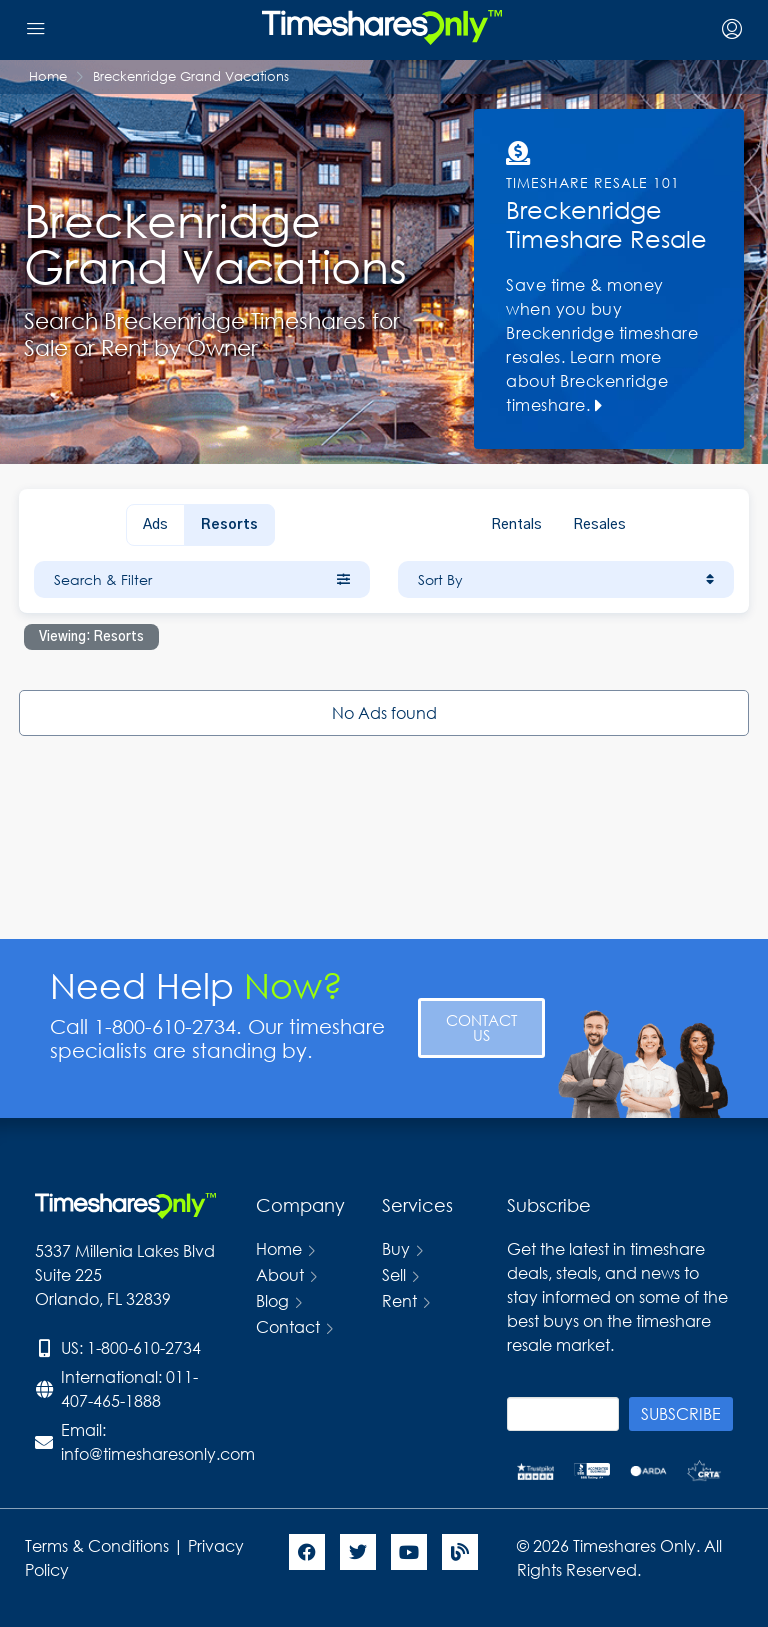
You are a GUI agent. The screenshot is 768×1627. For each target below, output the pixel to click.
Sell (394, 1274)
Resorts (229, 525)
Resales (599, 525)
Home (279, 1248)
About (280, 1274)
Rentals (516, 525)
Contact (288, 1326)
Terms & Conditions (97, 1545)
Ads (155, 525)
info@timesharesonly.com (158, 1453)
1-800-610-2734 (144, 1347)
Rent (399, 1300)
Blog (272, 1300)
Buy (396, 1248)
